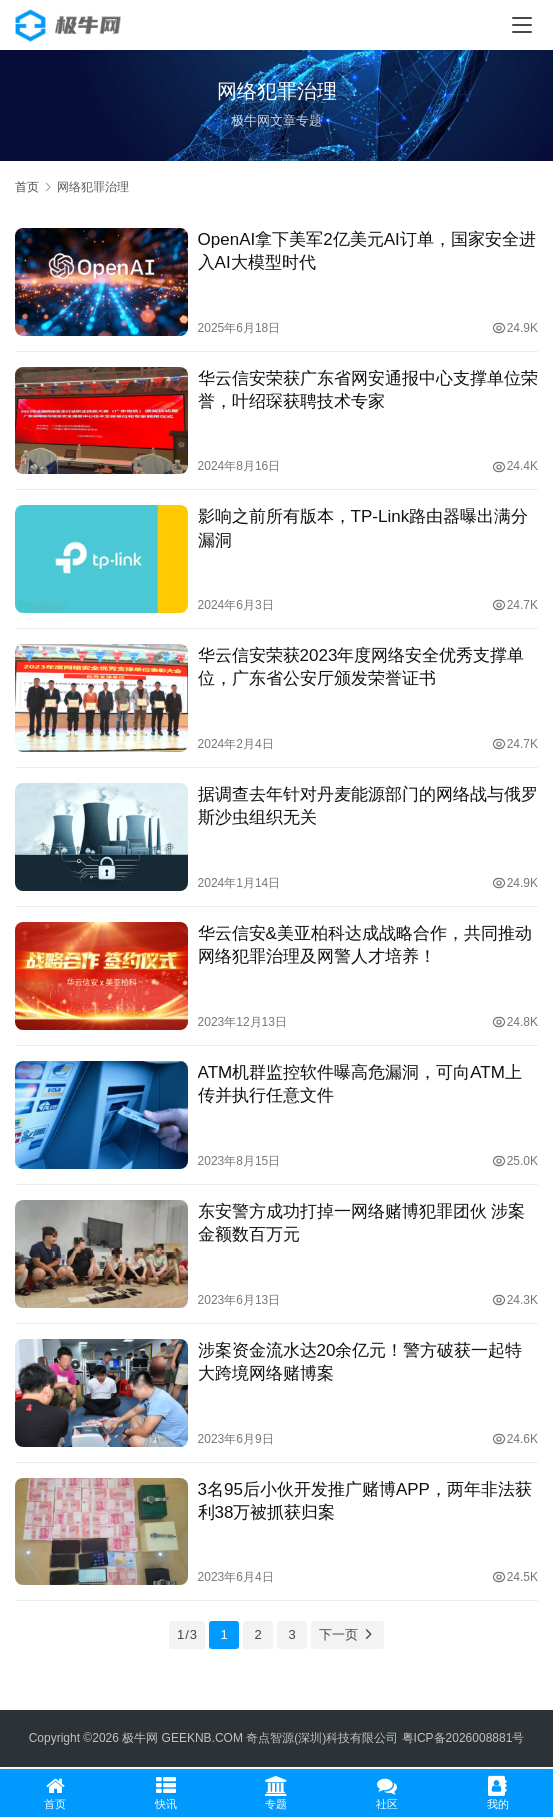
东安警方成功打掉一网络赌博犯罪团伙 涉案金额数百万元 (362, 1223)
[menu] (522, 25)
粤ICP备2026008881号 (463, 1738)
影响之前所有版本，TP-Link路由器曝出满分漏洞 (363, 528)
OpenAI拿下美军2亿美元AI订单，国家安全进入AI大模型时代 (367, 251)
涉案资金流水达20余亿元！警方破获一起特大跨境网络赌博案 (360, 1362)
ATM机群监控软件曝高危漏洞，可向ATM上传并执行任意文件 (360, 1084)
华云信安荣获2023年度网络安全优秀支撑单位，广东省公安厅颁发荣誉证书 (361, 667)
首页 (27, 187)
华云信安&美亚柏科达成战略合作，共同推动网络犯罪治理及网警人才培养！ (365, 945)
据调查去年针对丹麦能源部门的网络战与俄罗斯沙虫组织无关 (368, 806)
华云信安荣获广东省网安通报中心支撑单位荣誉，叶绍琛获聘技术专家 (368, 390)
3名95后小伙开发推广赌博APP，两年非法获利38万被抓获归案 (365, 1501)
